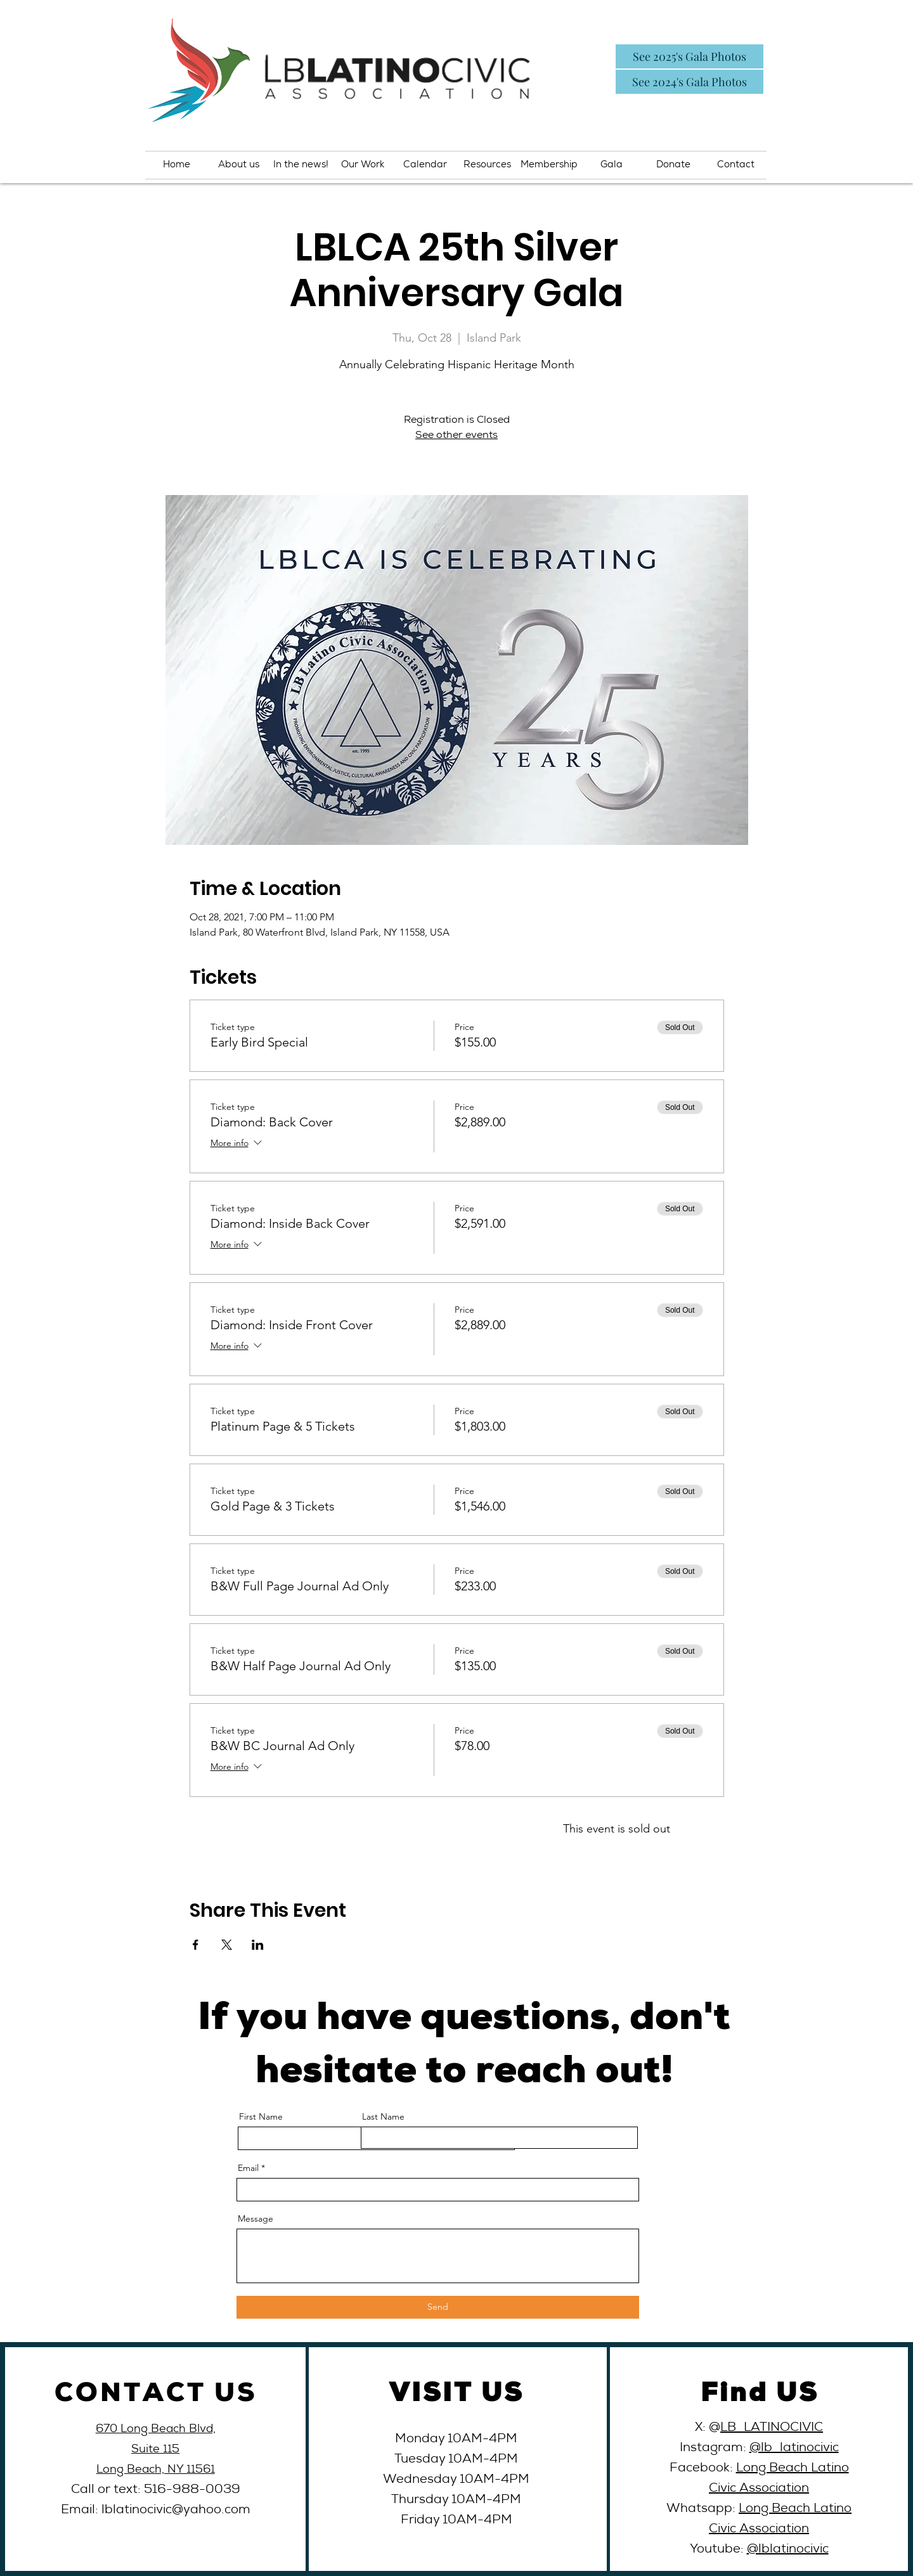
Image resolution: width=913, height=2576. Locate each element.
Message (255, 2218)
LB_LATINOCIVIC (771, 2428)
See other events (456, 436)
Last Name (383, 2116)
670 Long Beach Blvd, (156, 2429)
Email (248, 2167)
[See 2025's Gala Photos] (689, 56)
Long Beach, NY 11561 (155, 2470)
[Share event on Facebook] (196, 1945)
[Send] (437, 2307)
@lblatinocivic (788, 2550)
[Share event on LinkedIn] (258, 1945)
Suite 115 (155, 2450)
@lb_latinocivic (794, 2448)
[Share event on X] (227, 1945)
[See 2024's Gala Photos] (689, 81)
